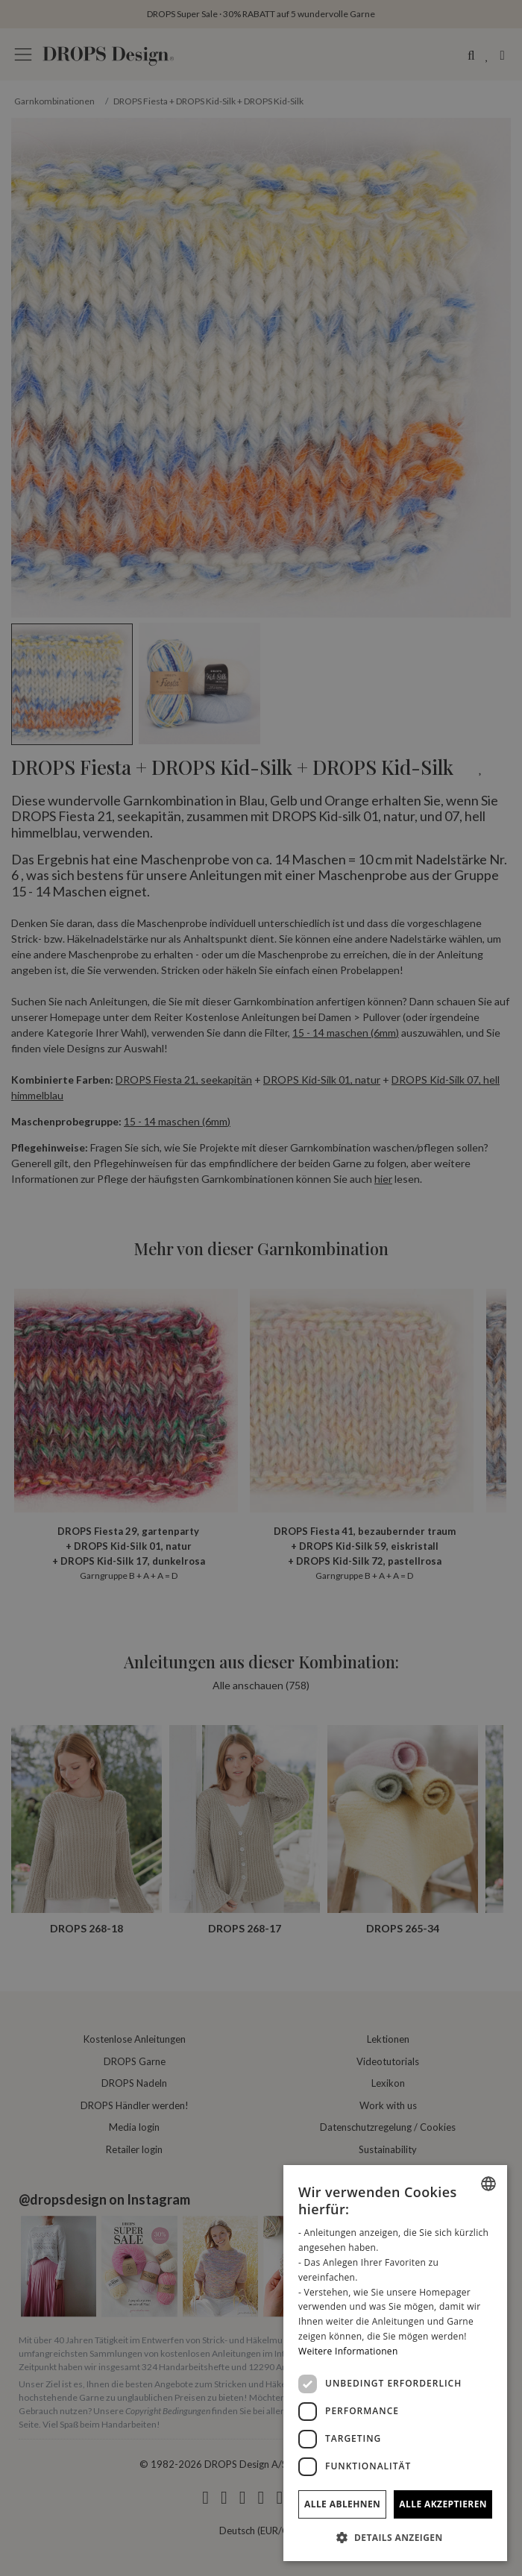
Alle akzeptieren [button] (443, 2504)
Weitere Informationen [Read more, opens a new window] (348, 2351)
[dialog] (395, 2363)
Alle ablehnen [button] (342, 2504)
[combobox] (488, 2183)
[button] (395, 2537)
